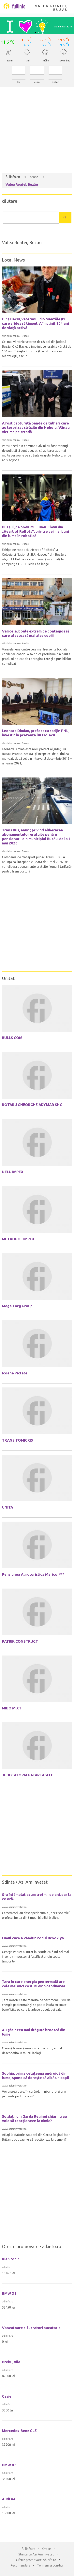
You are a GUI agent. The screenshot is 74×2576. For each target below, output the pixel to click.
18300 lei (8, 2513)
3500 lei (7, 2410)
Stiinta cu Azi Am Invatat (36, 2554)
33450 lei (8, 2307)
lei (18, 82)
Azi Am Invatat (33, 1882)
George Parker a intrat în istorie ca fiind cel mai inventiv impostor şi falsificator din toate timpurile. (35, 1956)
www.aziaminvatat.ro (14, 1907)
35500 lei (8, 2479)
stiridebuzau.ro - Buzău (15, 335)
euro (37, 82)
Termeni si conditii (50, 2565)
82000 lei (8, 2376)
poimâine (65, 60)
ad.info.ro (51, 2246)
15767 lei (8, 2273)
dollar (55, 82)
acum (10, 60)
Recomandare (20, 2565)
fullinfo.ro (29, 2549)
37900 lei (8, 2444)
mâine (46, 60)
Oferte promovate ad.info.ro (36, 2560)
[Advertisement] (37, 130)
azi (28, 60)
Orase (46, 2549)
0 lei (5, 2341)
